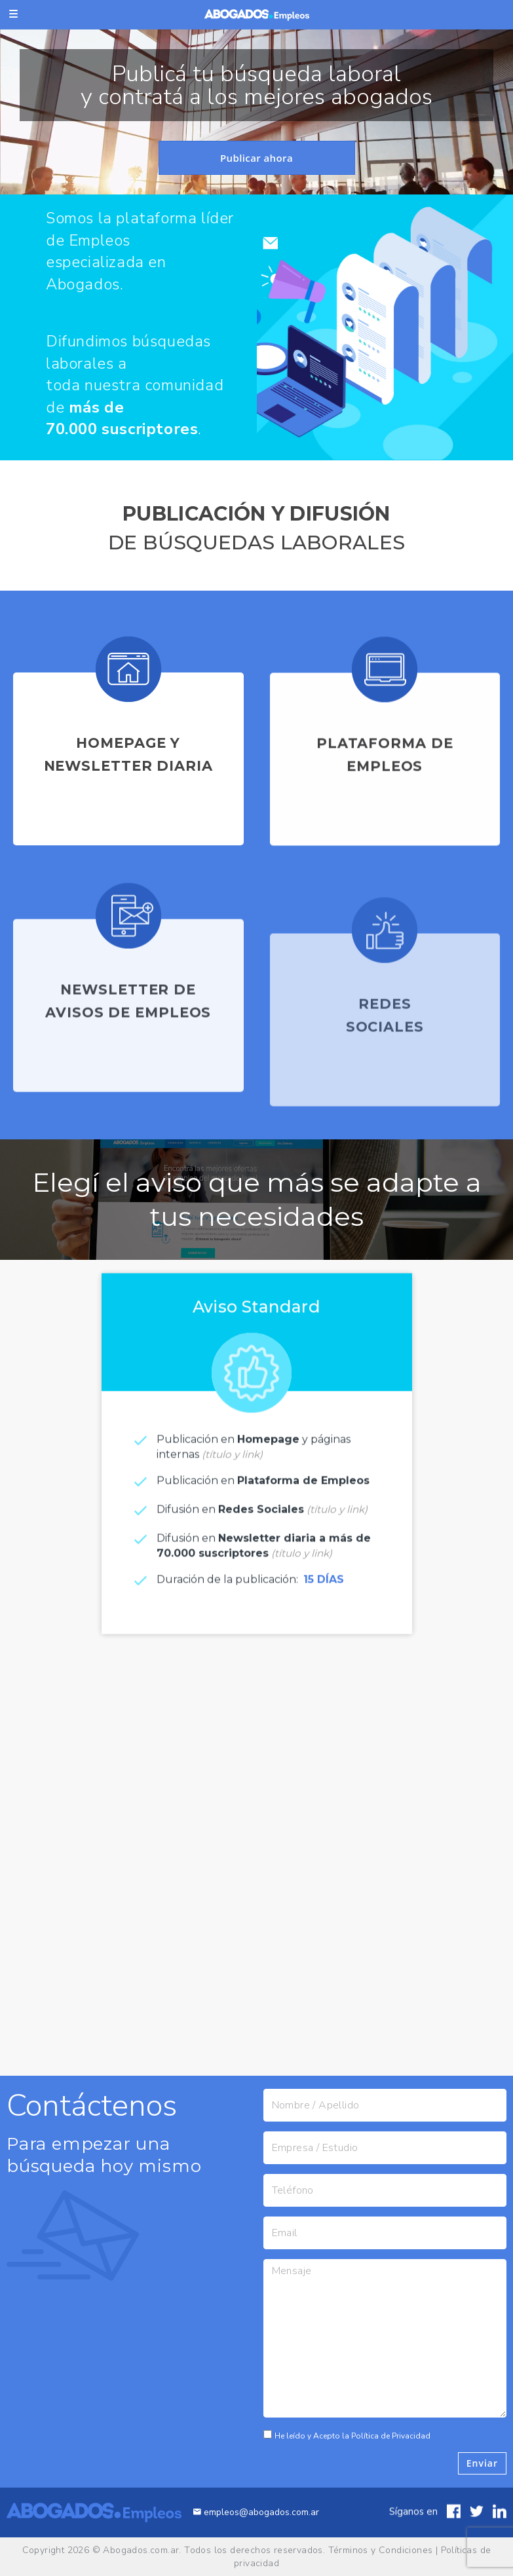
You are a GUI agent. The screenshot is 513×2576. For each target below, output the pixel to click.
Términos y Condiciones (380, 2550)
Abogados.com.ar (141, 2550)
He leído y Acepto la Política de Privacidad (362, 2436)
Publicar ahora (256, 157)
